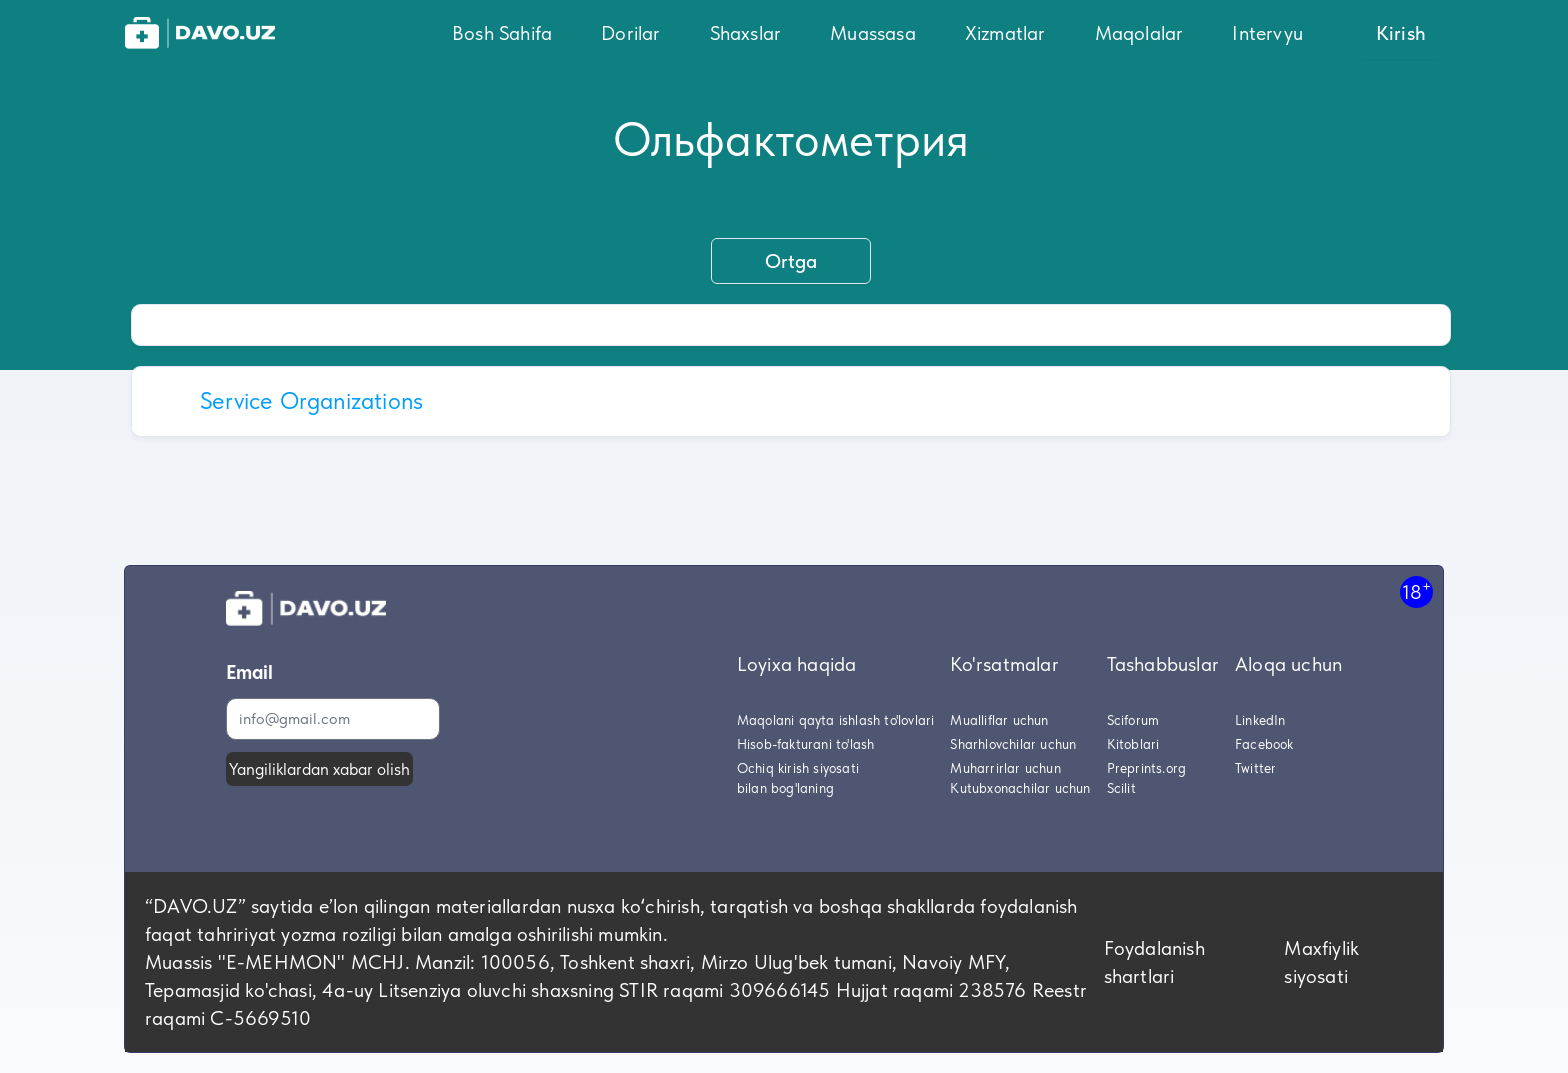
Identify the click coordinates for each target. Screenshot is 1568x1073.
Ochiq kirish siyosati (798, 768)
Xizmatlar (1005, 33)
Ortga (791, 261)
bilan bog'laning (785, 788)
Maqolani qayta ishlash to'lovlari (836, 720)
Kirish (1401, 33)
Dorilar (630, 33)
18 (1416, 591)
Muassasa (873, 33)
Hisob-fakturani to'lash (806, 744)
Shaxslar (746, 33)
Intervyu (1267, 33)
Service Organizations (311, 400)
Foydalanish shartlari (1154, 962)
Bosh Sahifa (502, 33)
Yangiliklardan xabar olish (319, 769)
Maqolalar (1139, 33)
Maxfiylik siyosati (1321, 962)
